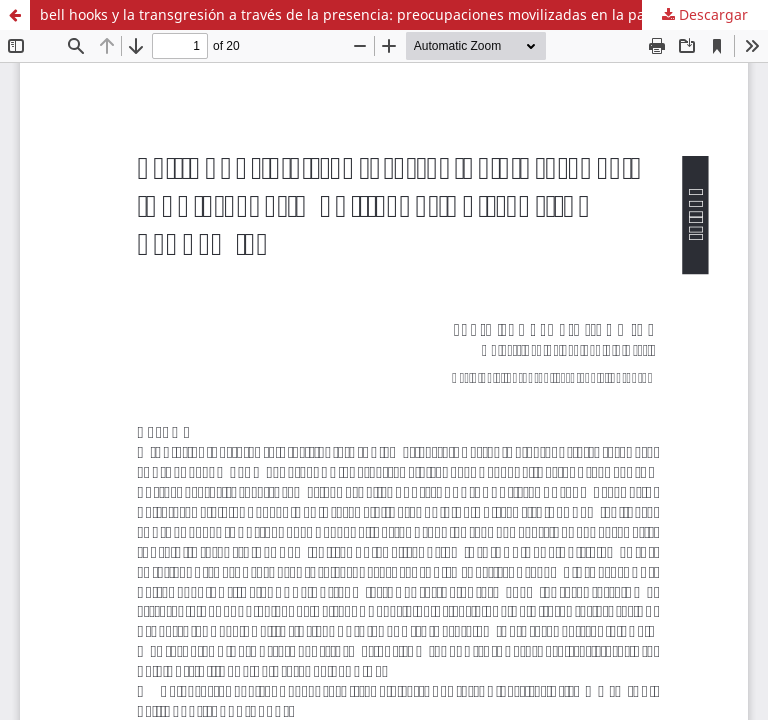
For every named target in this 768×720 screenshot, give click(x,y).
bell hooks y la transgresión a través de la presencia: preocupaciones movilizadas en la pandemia (368, 14)
